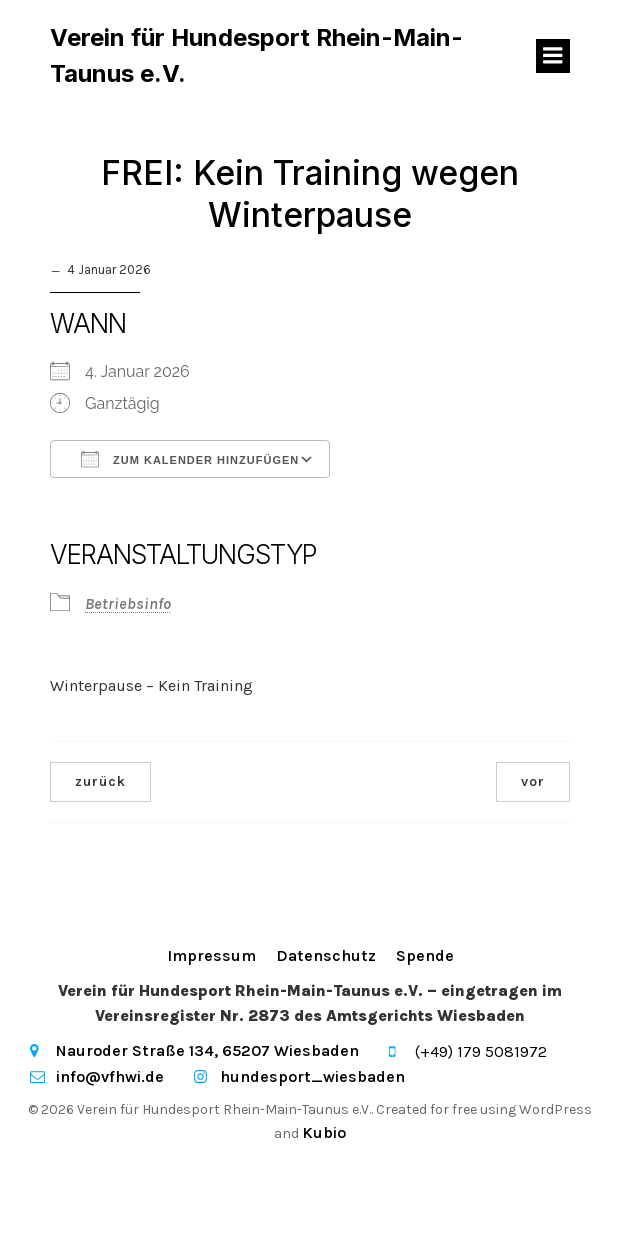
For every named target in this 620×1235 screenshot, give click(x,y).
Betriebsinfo (128, 603)
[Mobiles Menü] (553, 56)
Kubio (324, 1132)
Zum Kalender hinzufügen (190, 459)
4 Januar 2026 (109, 269)
